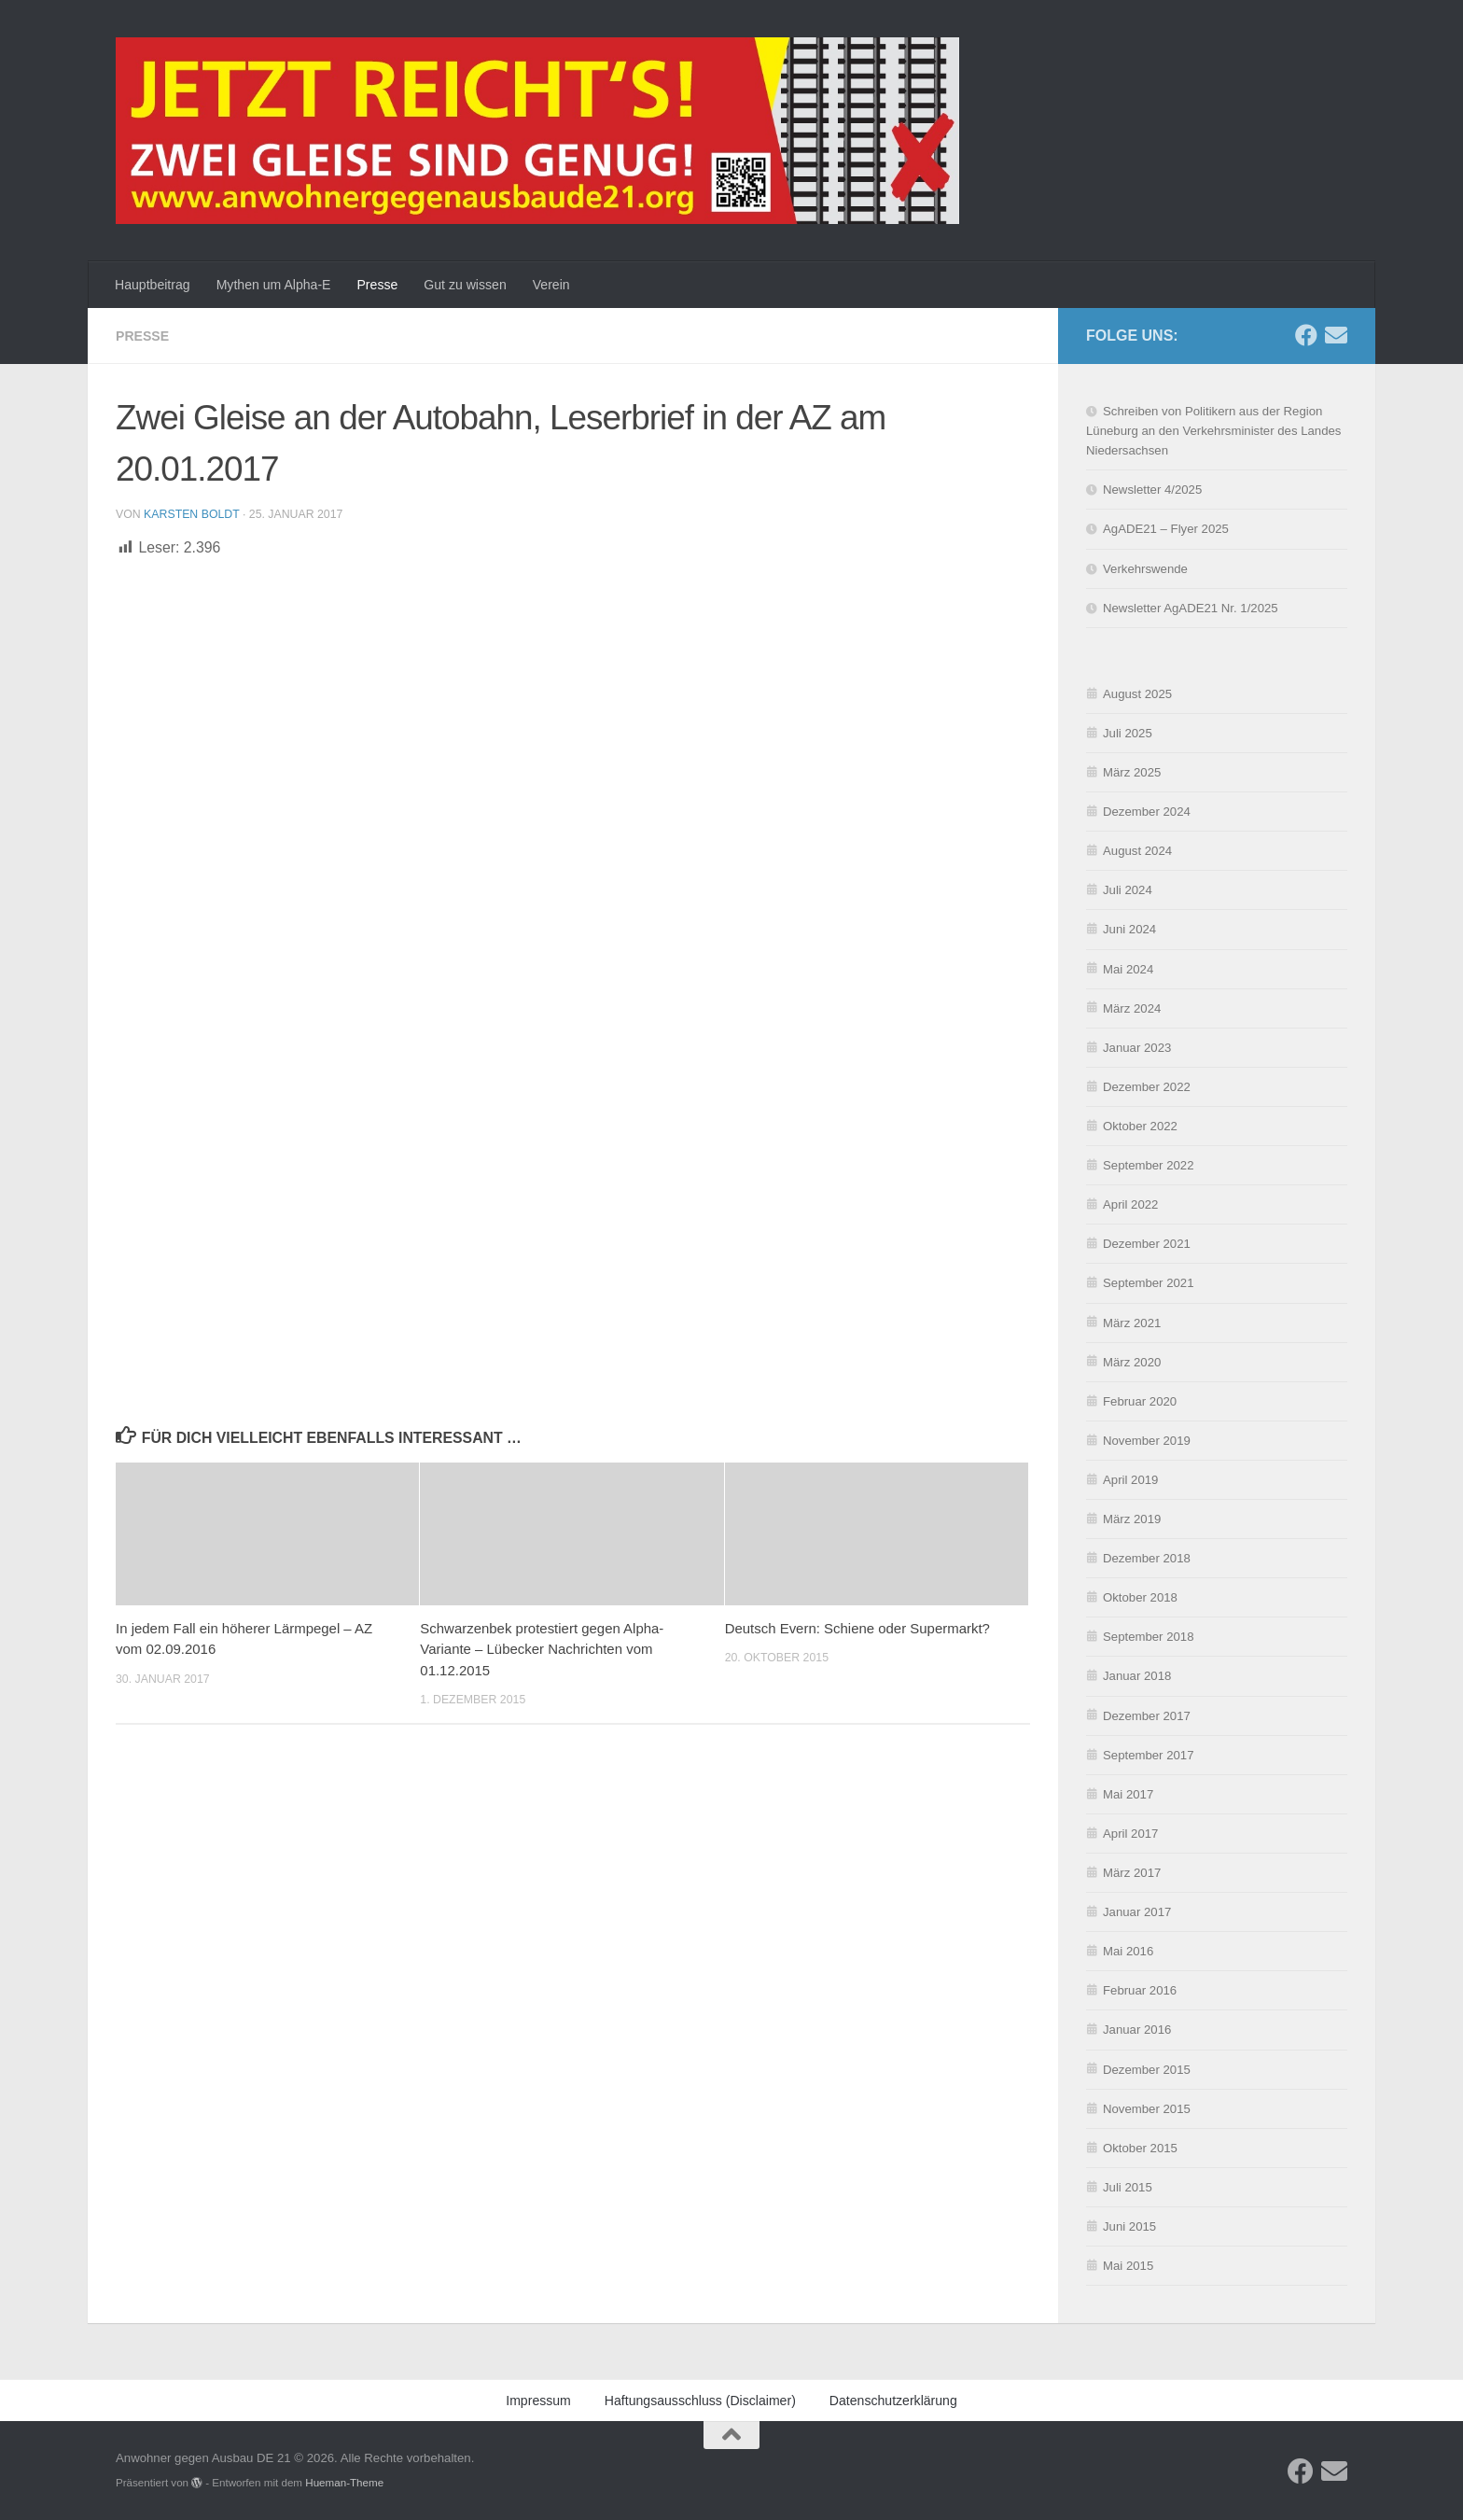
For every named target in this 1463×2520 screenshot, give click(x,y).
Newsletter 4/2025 (1152, 490)
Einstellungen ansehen (1354, 2454)
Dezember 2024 (1147, 812)
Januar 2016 (1137, 2030)
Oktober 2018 (1140, 1597)
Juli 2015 (1127, 2187)
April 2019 (1130, 1480)
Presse (376, 284)
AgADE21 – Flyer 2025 (1166, 529)
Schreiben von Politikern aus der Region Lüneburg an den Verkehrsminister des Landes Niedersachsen (1213, 430)
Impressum (1272, 2495)
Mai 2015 (1128, 2266)
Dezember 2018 (1147, 1558)
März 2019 (1132, 1519)
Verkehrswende (1145, 569)
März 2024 (1132, 1008)
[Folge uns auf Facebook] (1306, 335)
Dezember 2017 (1147, 1716)
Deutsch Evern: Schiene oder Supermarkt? (857, 1628)
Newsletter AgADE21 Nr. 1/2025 (1190, 608)
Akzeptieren (1049, 2454)
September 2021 (1148, 1283)
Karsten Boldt (191, 514)
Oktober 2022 (1140, 1126)
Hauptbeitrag (152, 284)
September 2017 (1148, 1755)
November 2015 (1147, 2109)
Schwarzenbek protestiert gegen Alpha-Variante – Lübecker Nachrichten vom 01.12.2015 (541, 1649)
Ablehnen (1194, 2454)
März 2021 (1132, 1323)
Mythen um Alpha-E (273, 284)
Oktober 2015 (1140, 2148)
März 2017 (1132, 1873)
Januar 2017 (1137, 1912)
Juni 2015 (1129, 2226)
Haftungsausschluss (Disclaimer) (700, 2400)
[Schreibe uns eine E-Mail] (1336, 335)
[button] (1425, 2295)
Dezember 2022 (1147, 1087)
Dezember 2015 (1147, 2070)
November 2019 (1147, 1441)
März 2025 (1132, 772)
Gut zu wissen (465, 284)
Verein (551, 284)
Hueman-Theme (344, 2482)
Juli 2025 (1127, 733)
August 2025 (1137, 694)
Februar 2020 (1140, 1401)
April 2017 (1130, 1834)
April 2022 (1130, 1204)
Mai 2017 (1128, 1794)
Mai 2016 (1128, 1951)
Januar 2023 (1137, 1048)
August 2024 (1137, 851)
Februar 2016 (1140, 1990)
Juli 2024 (1127, 890)
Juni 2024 (1129, 929)
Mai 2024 (1128, 969)
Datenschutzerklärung (1180, 2495)
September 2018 (1148, 1637)
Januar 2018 (1137, 1676)
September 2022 (1148, 1165)
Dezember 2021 (1147, 1244)
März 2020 (1132, 1362)
